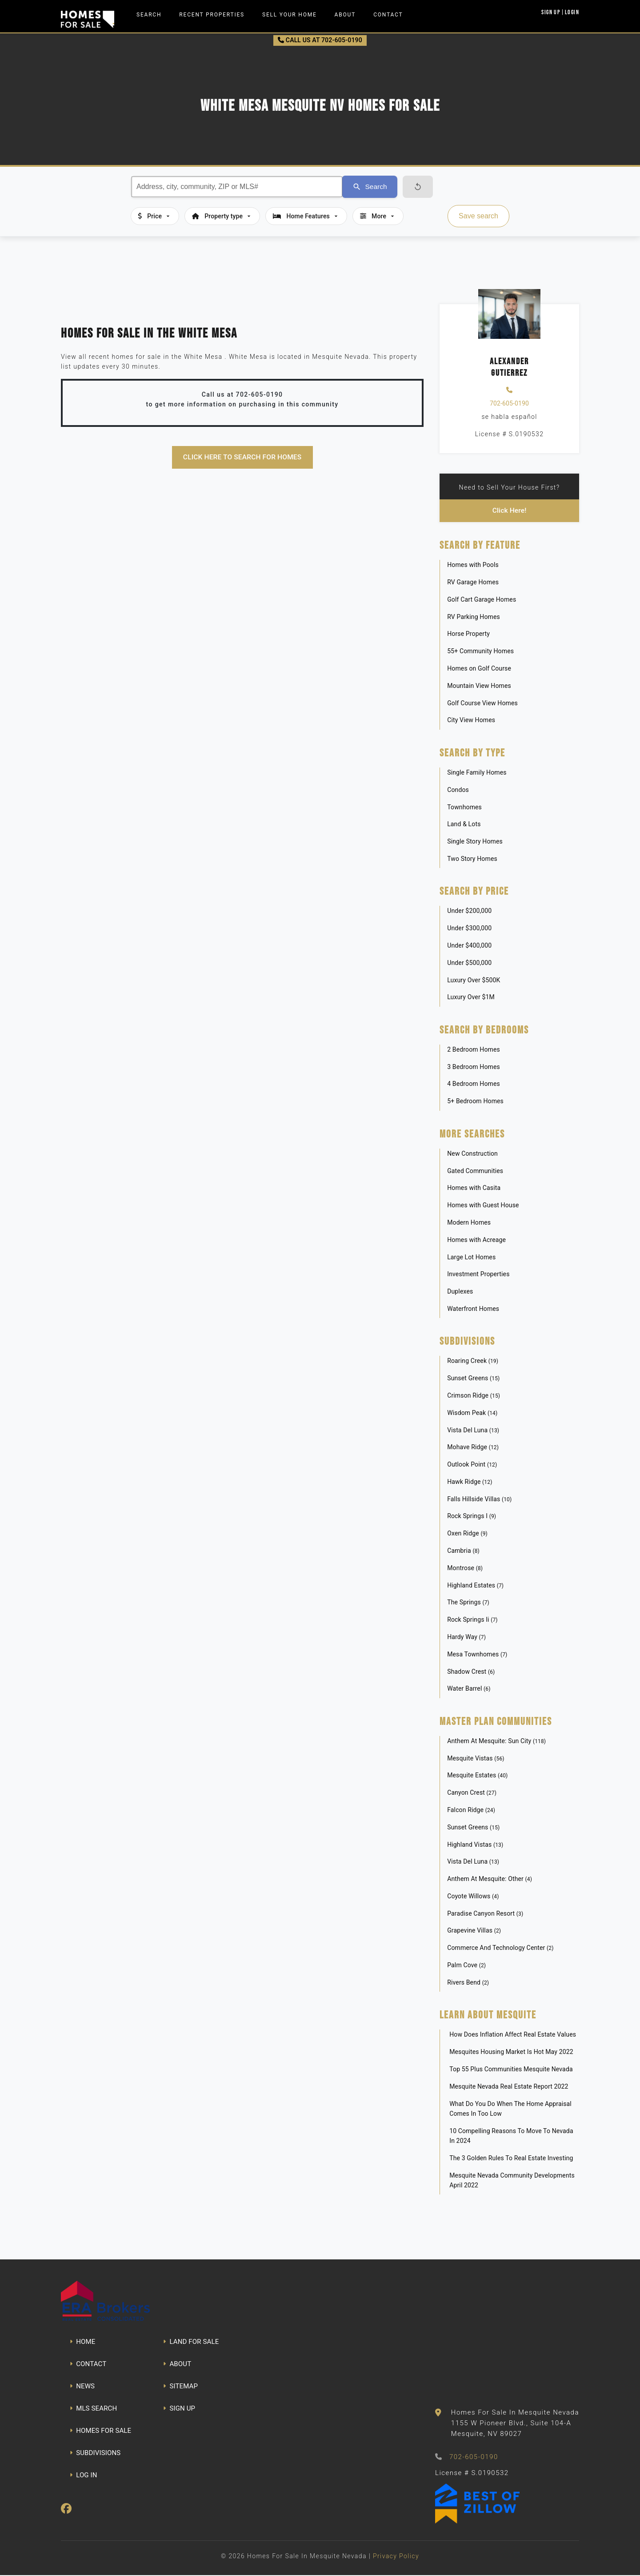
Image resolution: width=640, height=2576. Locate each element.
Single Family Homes (476, 772)
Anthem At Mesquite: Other (489, 1879)
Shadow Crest (471, 1672)
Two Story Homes (472, 859)
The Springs (468, 1603)
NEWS (82, 2387)
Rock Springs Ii (472, 1620)
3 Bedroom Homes (473, 1067)
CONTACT (88, 2364)
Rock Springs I (471, 1516)
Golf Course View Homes (482, 703)
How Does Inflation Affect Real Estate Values (512, 2035)
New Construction (472, 1153)
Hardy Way (466, 1637)
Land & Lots (463, 824)
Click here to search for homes (242, 457)
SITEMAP (180, 2387)
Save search (478, 216)
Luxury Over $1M (471, 997)
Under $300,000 (469, 928)
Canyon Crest (471, 1793)
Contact (388, 15)
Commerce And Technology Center (500, 1948)
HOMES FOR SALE (100, 2431)
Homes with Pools (473, 565)
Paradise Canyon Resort (485, 1913)
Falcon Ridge (471, 1810)
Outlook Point (472, 1464)
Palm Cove (466, 1965)
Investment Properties (478, 1274)
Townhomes (464, 807)
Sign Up (550, 12)
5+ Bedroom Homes (475, 1101)
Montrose (465, 1568)
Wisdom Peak (472, 1413)
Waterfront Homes (473, 1309)
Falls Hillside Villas (479, 1499)
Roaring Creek (472, 1361)
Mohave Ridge (473, 1447)
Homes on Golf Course (479, 668)
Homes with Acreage (476, 1240)
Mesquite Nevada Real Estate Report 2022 (508, 2086)
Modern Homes (469, 1222)
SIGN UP (179, 2409)
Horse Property (468, 634)
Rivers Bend (468, 1982)
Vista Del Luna (473, 1430)
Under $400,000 (469, 945)
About (345, 15)
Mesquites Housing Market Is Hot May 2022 (511, 2052)
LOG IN (83, 2476)
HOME (82, 2342)
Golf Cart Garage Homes (481, 599)
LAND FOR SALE (191, 2342)
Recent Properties (211, 15)
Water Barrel (468, 1689)
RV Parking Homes (473, 617)
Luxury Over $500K (473, 980)
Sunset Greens (473, 1378)
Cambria (463, 1551)
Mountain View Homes (479, 686)
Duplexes (460, 1291)
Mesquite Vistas (475, 1758)
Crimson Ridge (473, 1395)
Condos (458, 790)
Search (148, 15)
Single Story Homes (475, 841)
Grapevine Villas (474, 1931)
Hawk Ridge (469, 1482)
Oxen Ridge (467, 1534)
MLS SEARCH (93, 2409)
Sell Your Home (289, 15)
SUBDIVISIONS (95, 2453)
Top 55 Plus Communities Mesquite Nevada (510, 2069)
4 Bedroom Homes (473, 1084)
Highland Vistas (475, 1845)
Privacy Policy (396, 2556)
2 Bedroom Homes (473, 1049)
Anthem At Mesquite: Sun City (496, 1741)
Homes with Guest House (483, 1206)
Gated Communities (475, 1171)
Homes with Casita (473, 1188)
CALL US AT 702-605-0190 (320, 40)
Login (572, 12)
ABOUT (177, 2364)
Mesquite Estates (477, 1776)
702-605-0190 (509, 403)
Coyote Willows (473, 1896)
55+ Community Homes (480, 651)
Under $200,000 (469, 911)
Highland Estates (475, 1585)
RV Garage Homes (473, 582)
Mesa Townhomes (477, 1654)
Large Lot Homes (471, 1257)
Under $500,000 (469, 963)
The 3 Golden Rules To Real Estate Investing (511, 2158)
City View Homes (471, 720)
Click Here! (509, 510)
